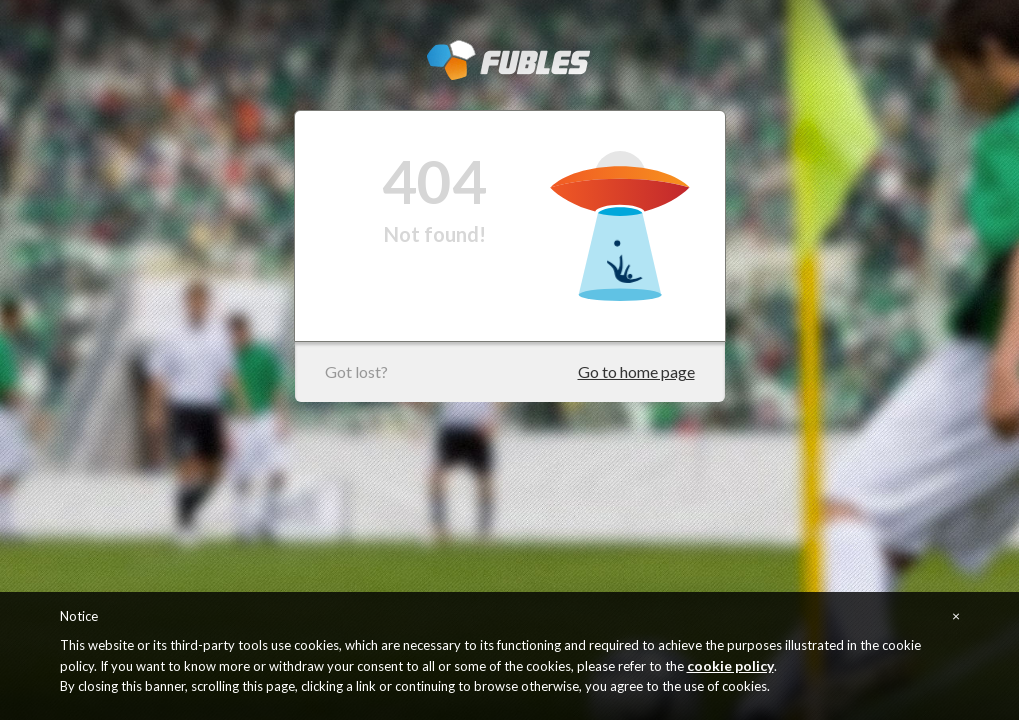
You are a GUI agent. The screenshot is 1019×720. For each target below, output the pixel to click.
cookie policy (730, 665)
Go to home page (636, 371)
